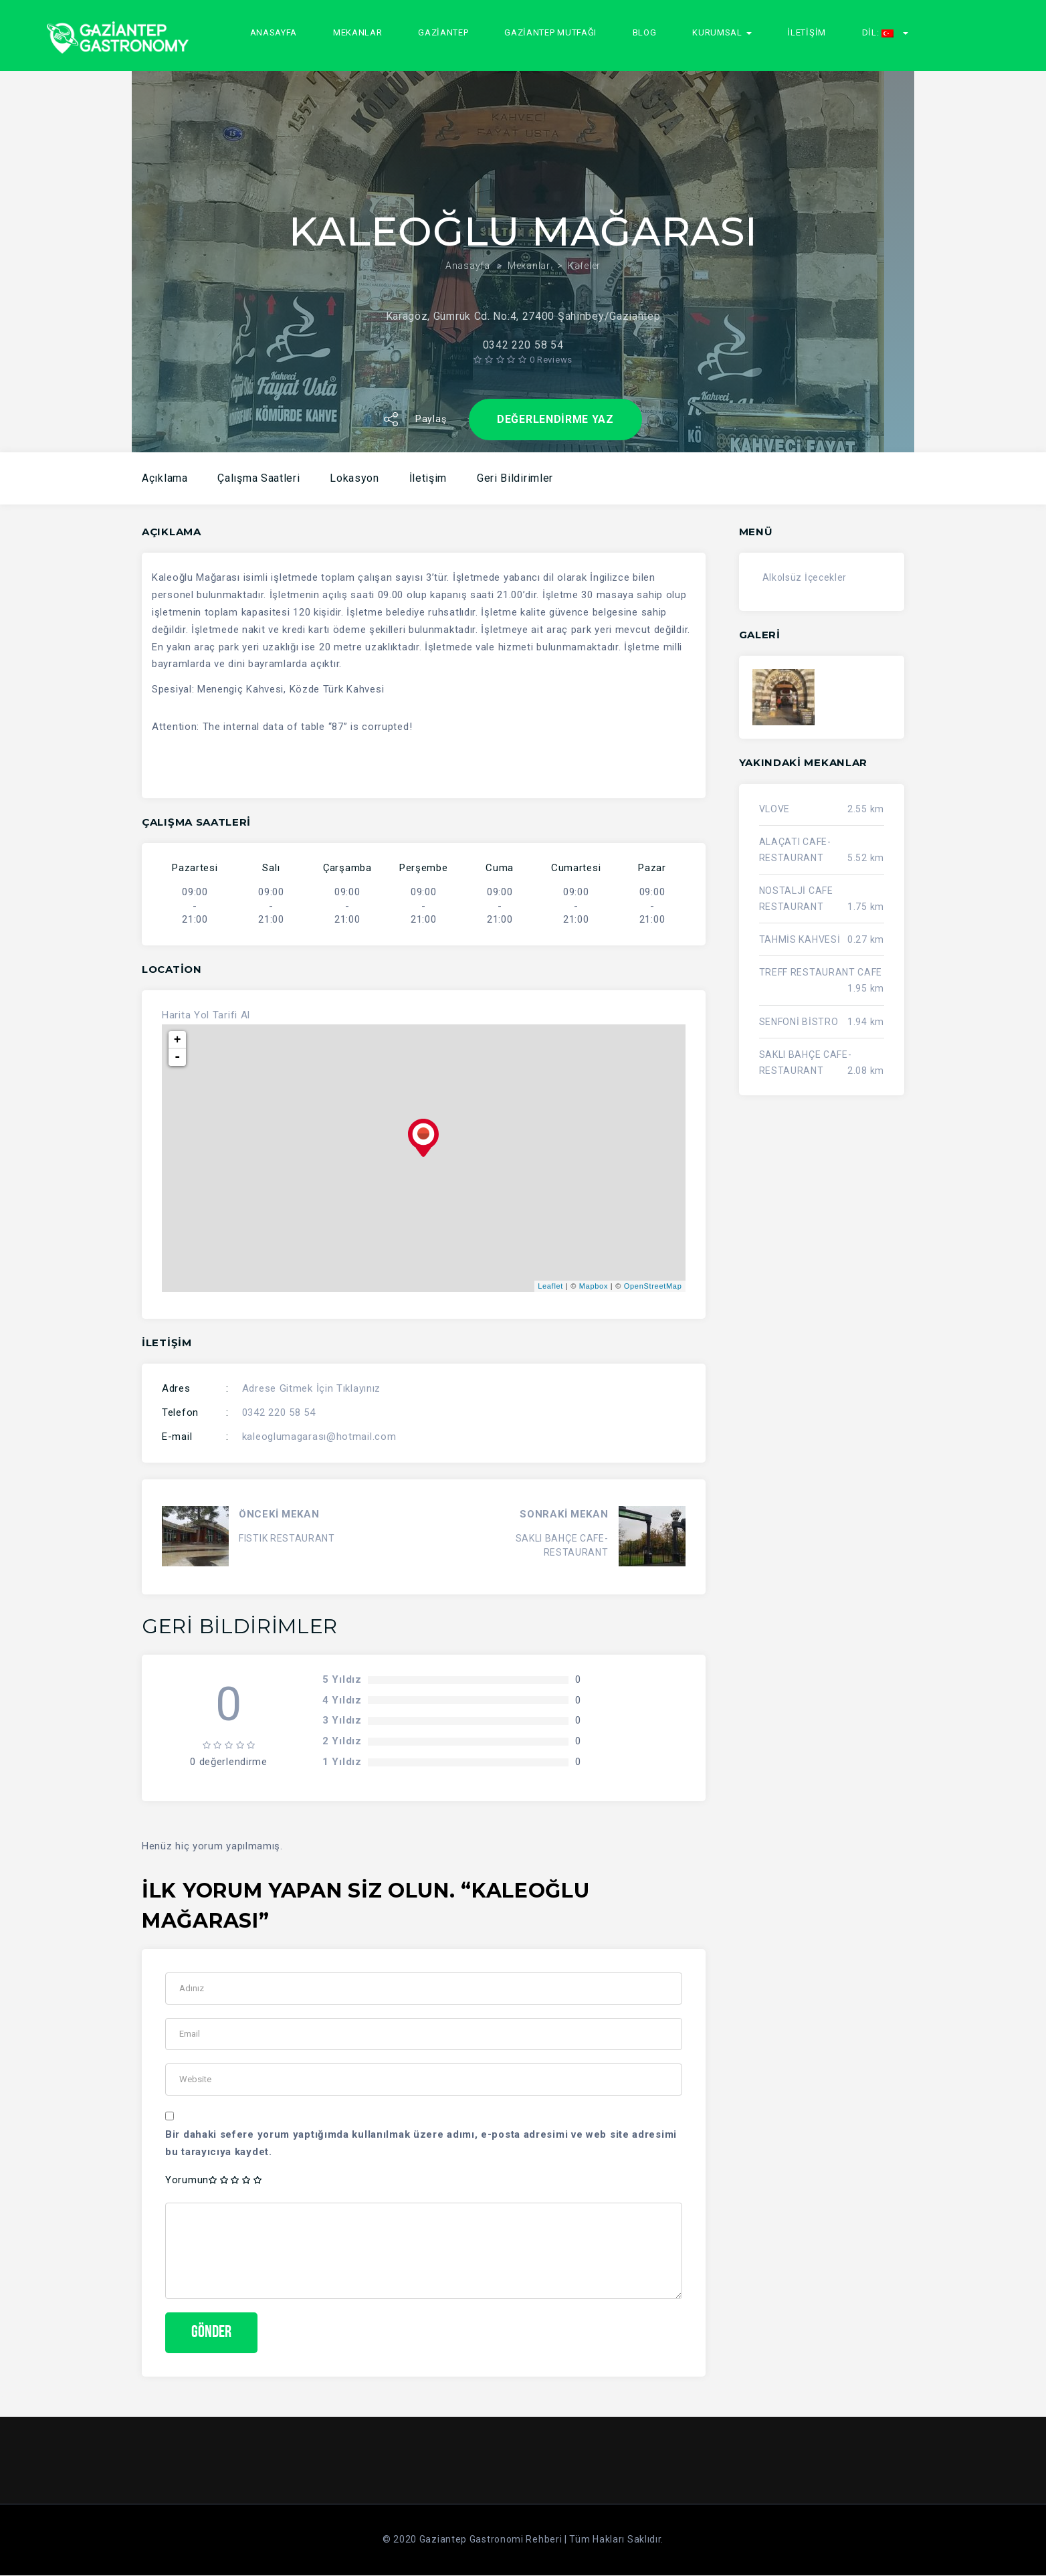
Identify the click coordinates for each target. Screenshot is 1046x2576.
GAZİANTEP (443, 32)
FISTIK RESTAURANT (287, 1538)
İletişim (806, 32)
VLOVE (775, 809)
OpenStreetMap (653, 1286)
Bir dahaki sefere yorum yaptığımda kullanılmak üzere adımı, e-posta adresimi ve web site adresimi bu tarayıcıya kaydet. (421, 2143)
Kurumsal (721, 32)
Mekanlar (358, 32)
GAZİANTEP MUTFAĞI (550, 32)
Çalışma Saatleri (258, 478)
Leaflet (550, 1286)
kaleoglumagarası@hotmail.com (319, 1437)
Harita (176, 1015)
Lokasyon (354, 478)
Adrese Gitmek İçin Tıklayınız (311, 1388)
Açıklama (165, 478)
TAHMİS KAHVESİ (800, 939)
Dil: (885, 32)
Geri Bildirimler (515, 478)
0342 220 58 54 (279, 1412)
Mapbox (593, 1286)
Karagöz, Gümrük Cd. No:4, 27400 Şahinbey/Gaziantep (523, 298)
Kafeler (584, 248)
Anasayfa (274, 32)
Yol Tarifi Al (222, 1015)
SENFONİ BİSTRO (799, 1021)
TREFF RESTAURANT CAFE (821, 972)
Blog (645, 32)
